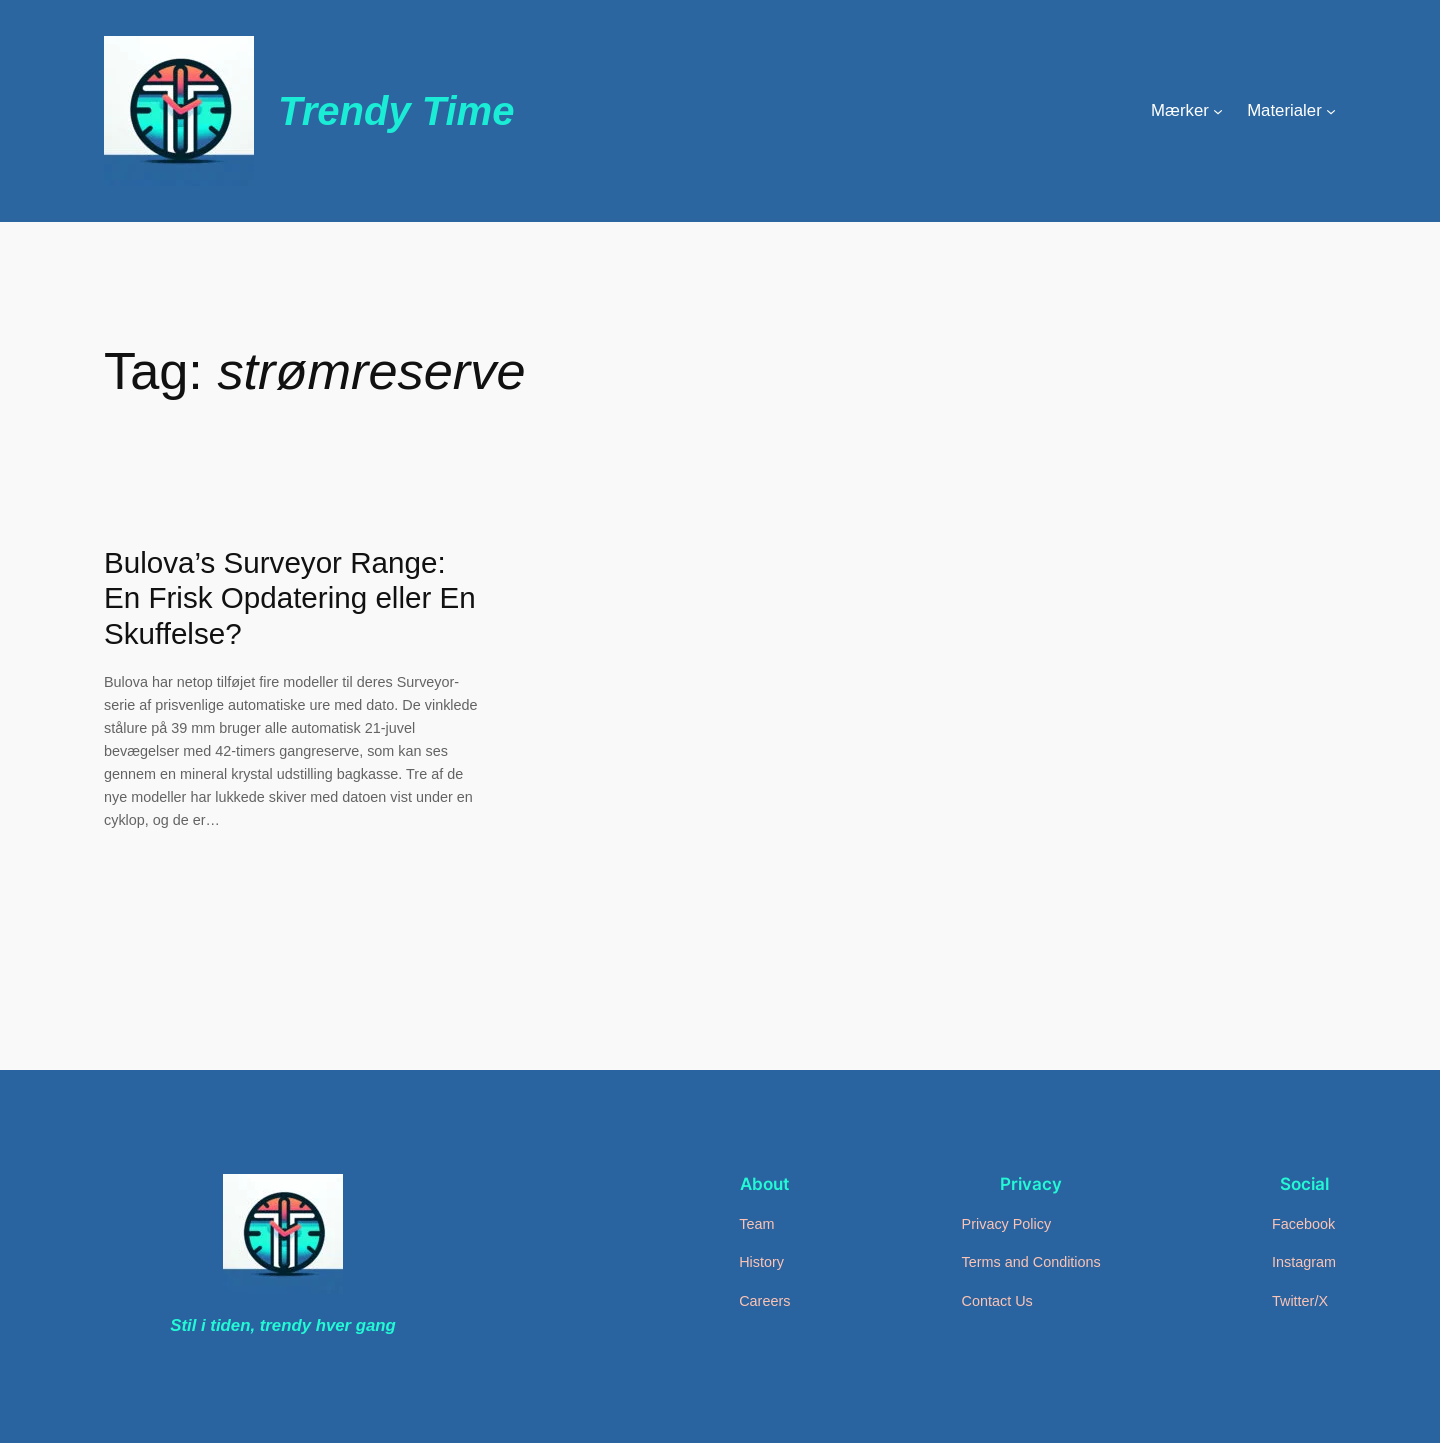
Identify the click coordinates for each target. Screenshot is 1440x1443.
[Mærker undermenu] (1218, 111)
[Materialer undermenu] (1331, 111)
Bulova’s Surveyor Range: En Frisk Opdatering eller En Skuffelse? (290, 598)
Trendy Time (396, 111)
